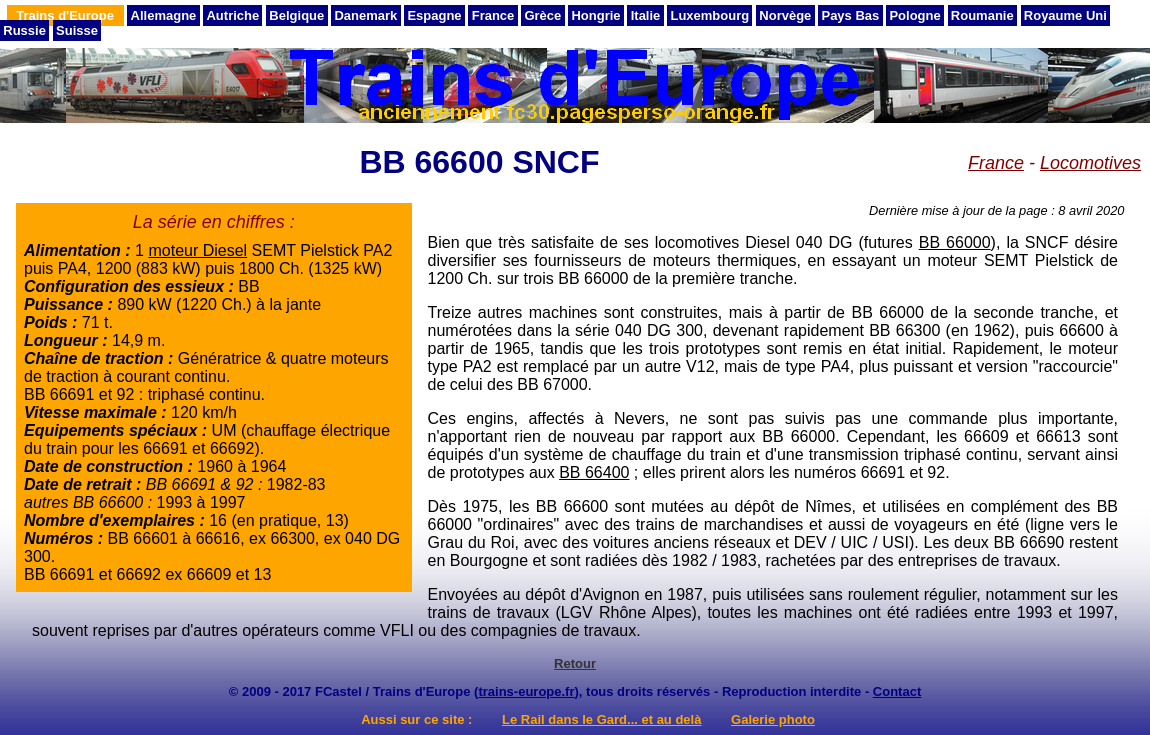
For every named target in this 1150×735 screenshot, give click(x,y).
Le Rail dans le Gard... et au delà (601, 719)
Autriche (232, 15)
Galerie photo (773, 719)
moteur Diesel (197, 250)
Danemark (365, 15)
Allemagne (164, 15)
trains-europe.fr (526, 691)
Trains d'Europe (65, 15)
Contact (897, 691)
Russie (24, 30)
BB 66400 (594, 472)
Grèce (542, 15)
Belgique (296, 15)
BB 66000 (955, 242)
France (493, 15)
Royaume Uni (1065, 15)
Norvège (785, 15)
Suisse (77, 30)
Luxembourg (709, 15)
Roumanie (982, 15)
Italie (646, 15)
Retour (575, 663)
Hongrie (595, 15)
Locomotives (1090, 163)
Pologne (914, 15)
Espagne (434, 15)
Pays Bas (850, 15)
